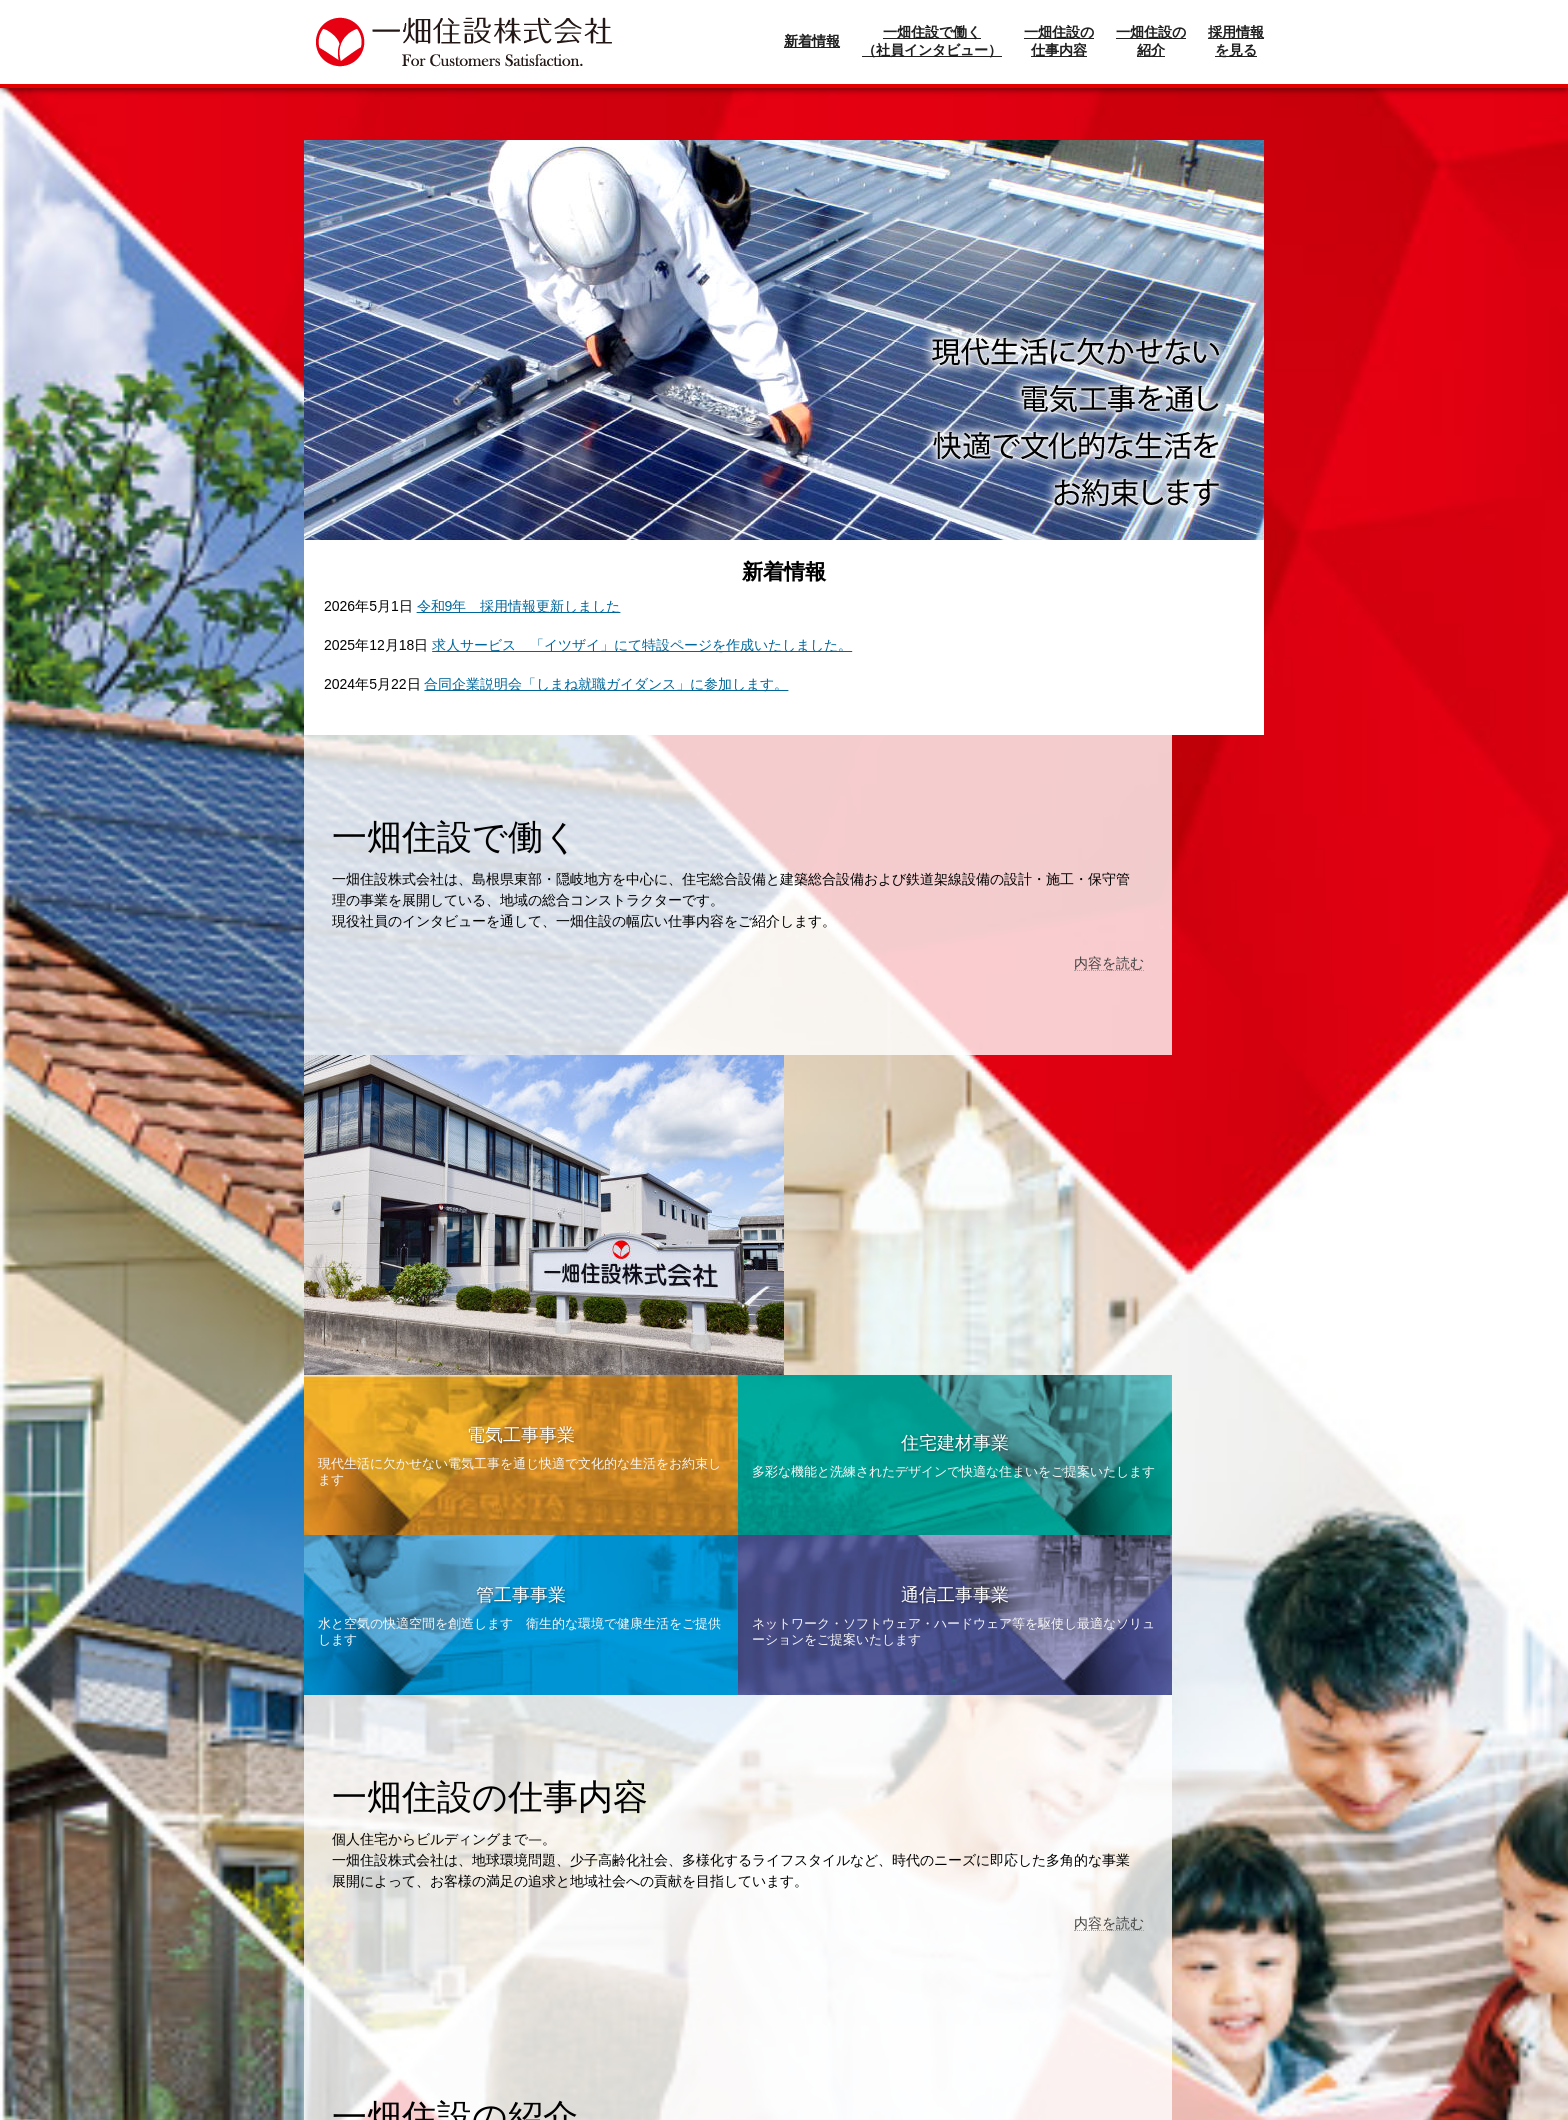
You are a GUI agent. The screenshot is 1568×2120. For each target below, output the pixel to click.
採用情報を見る (1236, 41)
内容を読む (721, 984)
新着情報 (812, 41)
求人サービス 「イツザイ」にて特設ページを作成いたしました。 (642, 645)
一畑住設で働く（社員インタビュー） (932, 41)
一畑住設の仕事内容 (1059, 41)
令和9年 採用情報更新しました (519, 606)
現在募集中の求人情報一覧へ (784, 1982)
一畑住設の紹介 (1151, 41)
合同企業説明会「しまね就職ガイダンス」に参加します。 (606, 684)
